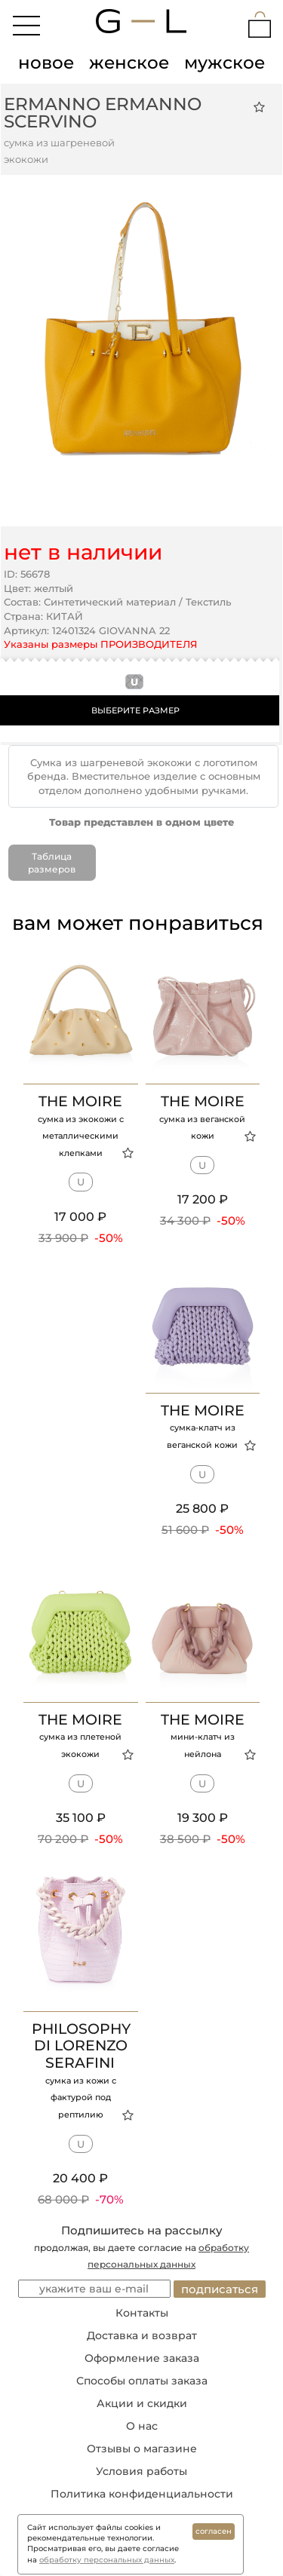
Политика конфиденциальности (142, 2494)
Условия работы (141, 2471)
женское (129, 62)
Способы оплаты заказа (142, 2380)
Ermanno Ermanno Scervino (102, 113)
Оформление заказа (142, 2358)
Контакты (141, 2313)
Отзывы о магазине (142, 2448)
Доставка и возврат (142, 2335)
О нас (142, 2426)
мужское (224, 62)
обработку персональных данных (106, 2560)
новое (46, 62)
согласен (213, 2531)
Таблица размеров (51, 863)
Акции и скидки (142, 2403)
